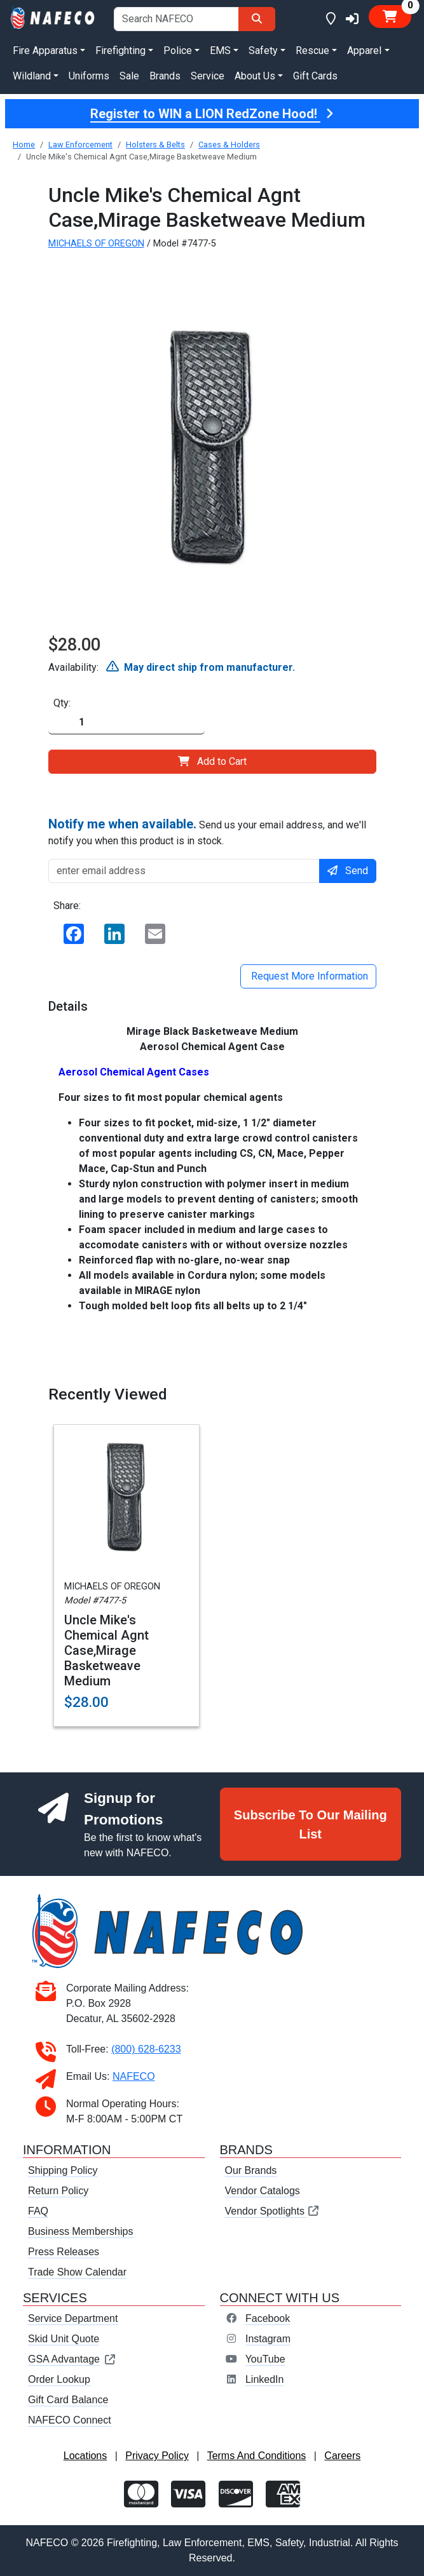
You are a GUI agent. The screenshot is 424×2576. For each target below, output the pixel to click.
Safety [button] (263, 50)
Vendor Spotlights (272, 2211)
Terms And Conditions (256, 2455)
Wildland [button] (32, 76)
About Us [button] (255, 76)
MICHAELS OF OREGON (96, 243)
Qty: (62, 703)
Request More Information (308, 976)
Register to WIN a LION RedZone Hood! (212, 113)
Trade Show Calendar (77, 2272)
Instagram (268, 2338)
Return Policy (58, 2190)
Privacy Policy (157, 2455)
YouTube (265, 2359)
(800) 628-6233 (146, 2049)
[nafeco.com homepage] (53, 17)
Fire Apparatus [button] (45, 50)
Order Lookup (59, 2379)
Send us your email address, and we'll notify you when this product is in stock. (207, 831)
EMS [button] (220, 50)
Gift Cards (315, 76)
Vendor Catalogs (262, 2190)
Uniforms (89, 76)
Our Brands (251, 2170)
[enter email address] (184, 871)
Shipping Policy (62, 2170)
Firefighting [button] (120, 50)
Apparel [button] (364, 50)
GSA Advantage (72, 2359)
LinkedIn (264, 2379)
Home (24, 144)
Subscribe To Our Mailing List (310, 1824)
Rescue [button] (312, 50)
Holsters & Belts (155, 144)
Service (207, 76)
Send (347, 871)
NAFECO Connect (69, 2420)
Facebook (267, 2318)
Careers (342, 2455)
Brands (165, 76)
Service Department (73, 2318)
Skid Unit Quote (63, 2338)
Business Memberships (80, 2231)
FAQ (38, 2211)
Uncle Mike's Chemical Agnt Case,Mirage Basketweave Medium (106, 1650)
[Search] (256, 19)
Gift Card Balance (68, 2399)
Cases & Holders (229, 144)
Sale (129, 76)
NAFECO (134, 2076)
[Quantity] (126, 722)
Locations (85, 2455)
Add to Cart (212, 761)
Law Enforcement (80, 144)
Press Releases (63, 2251)
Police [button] (177, 50)
